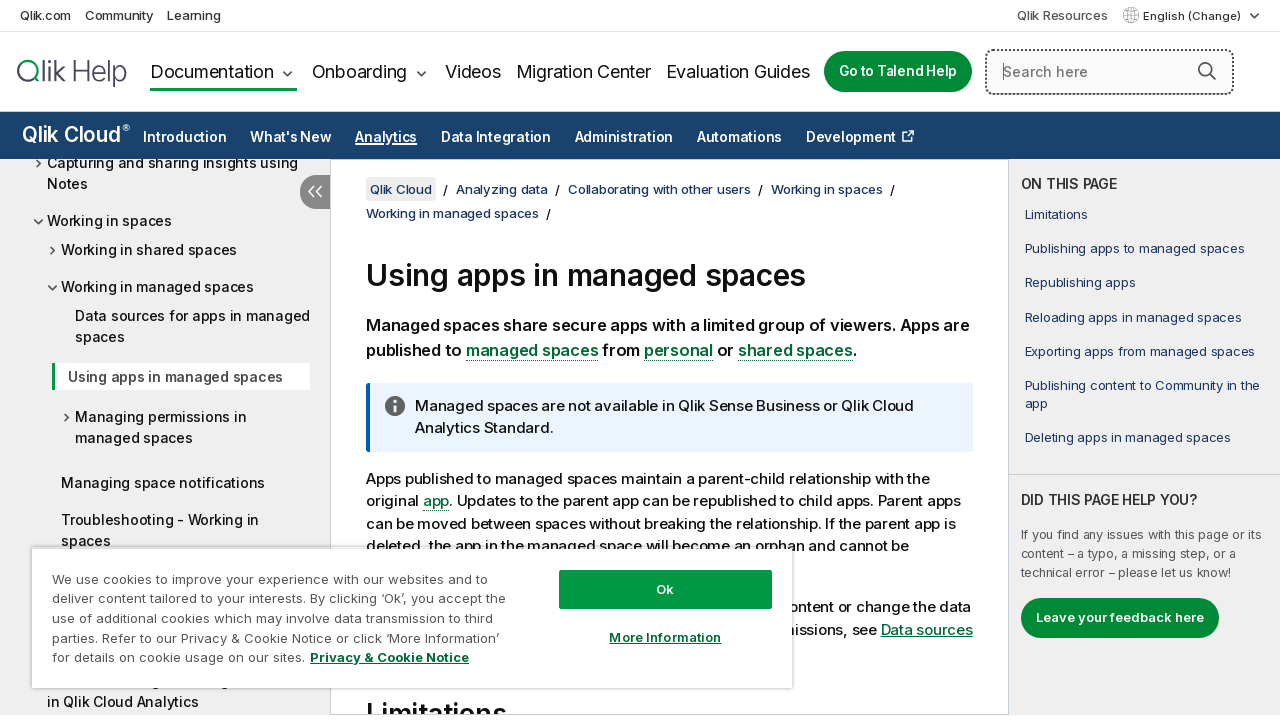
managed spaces (532, 350)
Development (851, 137)
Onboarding (360, 71)
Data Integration (496, 137)
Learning (193, 15)
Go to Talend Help (898, 71)
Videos (473, 71)
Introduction (184, 137)
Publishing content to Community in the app (1143, 394)
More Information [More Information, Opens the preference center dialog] (650, 622)
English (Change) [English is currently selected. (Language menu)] (1193, 16)
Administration (624, 137)
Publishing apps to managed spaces (1135, 248)
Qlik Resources (1062, 15)
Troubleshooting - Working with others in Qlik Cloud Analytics (178, 691)
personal (678, 350)
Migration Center (583, 71)
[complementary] (1144, 437)
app (436, 500)
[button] (1207, 71)
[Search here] (1109, 72)
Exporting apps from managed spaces (1140, 351)
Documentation (212, 71)
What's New (291, 137)
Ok (650, 574)
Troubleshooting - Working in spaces (160, 530)
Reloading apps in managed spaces (1133, 317)
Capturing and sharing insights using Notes (172, 173)
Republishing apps (1080, 282)
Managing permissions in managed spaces (160, 427)
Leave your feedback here (1120, 617)
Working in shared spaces (149, 249)
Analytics (386, 137)
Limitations (1056, 214)
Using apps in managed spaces (175, 376)
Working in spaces (109, 220)
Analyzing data (502, 189)
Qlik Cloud (76, 134)
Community (119, 15)
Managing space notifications (163, 482)
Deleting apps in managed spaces (1128, 437)
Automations (739, 137)
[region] (403, 610)
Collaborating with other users (659, 189)
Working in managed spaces (157, 286)
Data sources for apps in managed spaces (192, 326)
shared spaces (795, 350)
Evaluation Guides (738, 71)
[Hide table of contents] (315, 192)
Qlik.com (45, 15)
